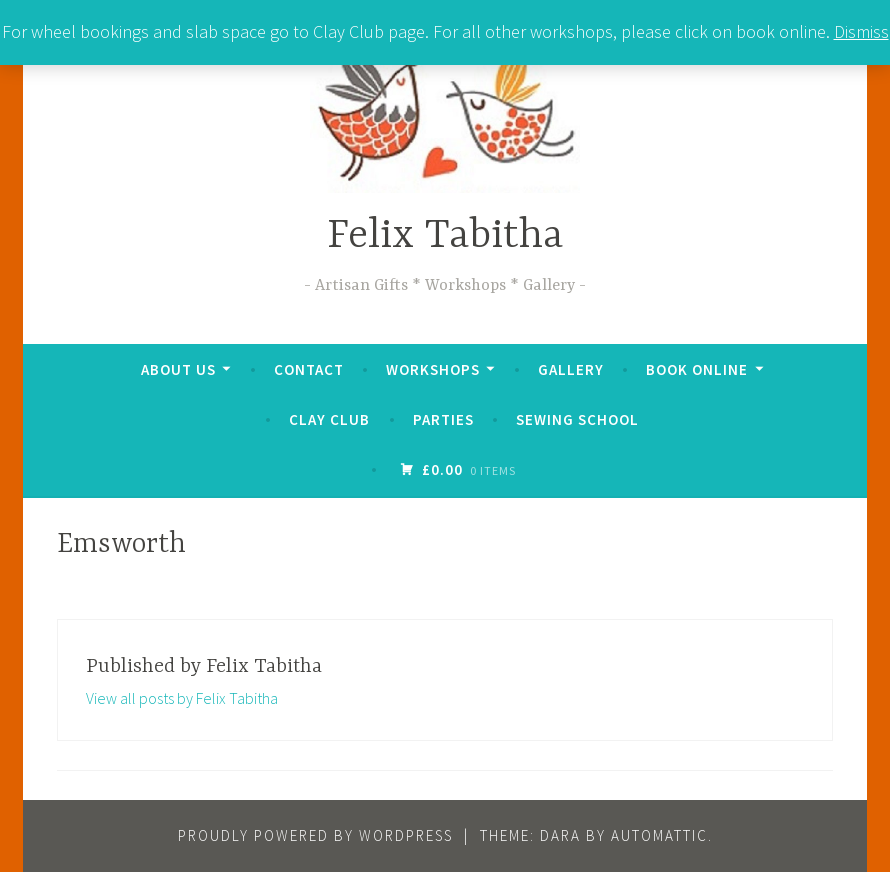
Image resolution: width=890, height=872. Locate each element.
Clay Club (329, 419)
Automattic (659, 835)
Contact (309, 369)
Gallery (571, 369)
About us (178, 369)
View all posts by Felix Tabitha (182, 698)
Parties (443, 419)
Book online (697, 369)
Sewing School (577, 419)
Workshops (433, 369)
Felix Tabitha (445, 236)
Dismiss (861, 31)
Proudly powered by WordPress (315, 835)
